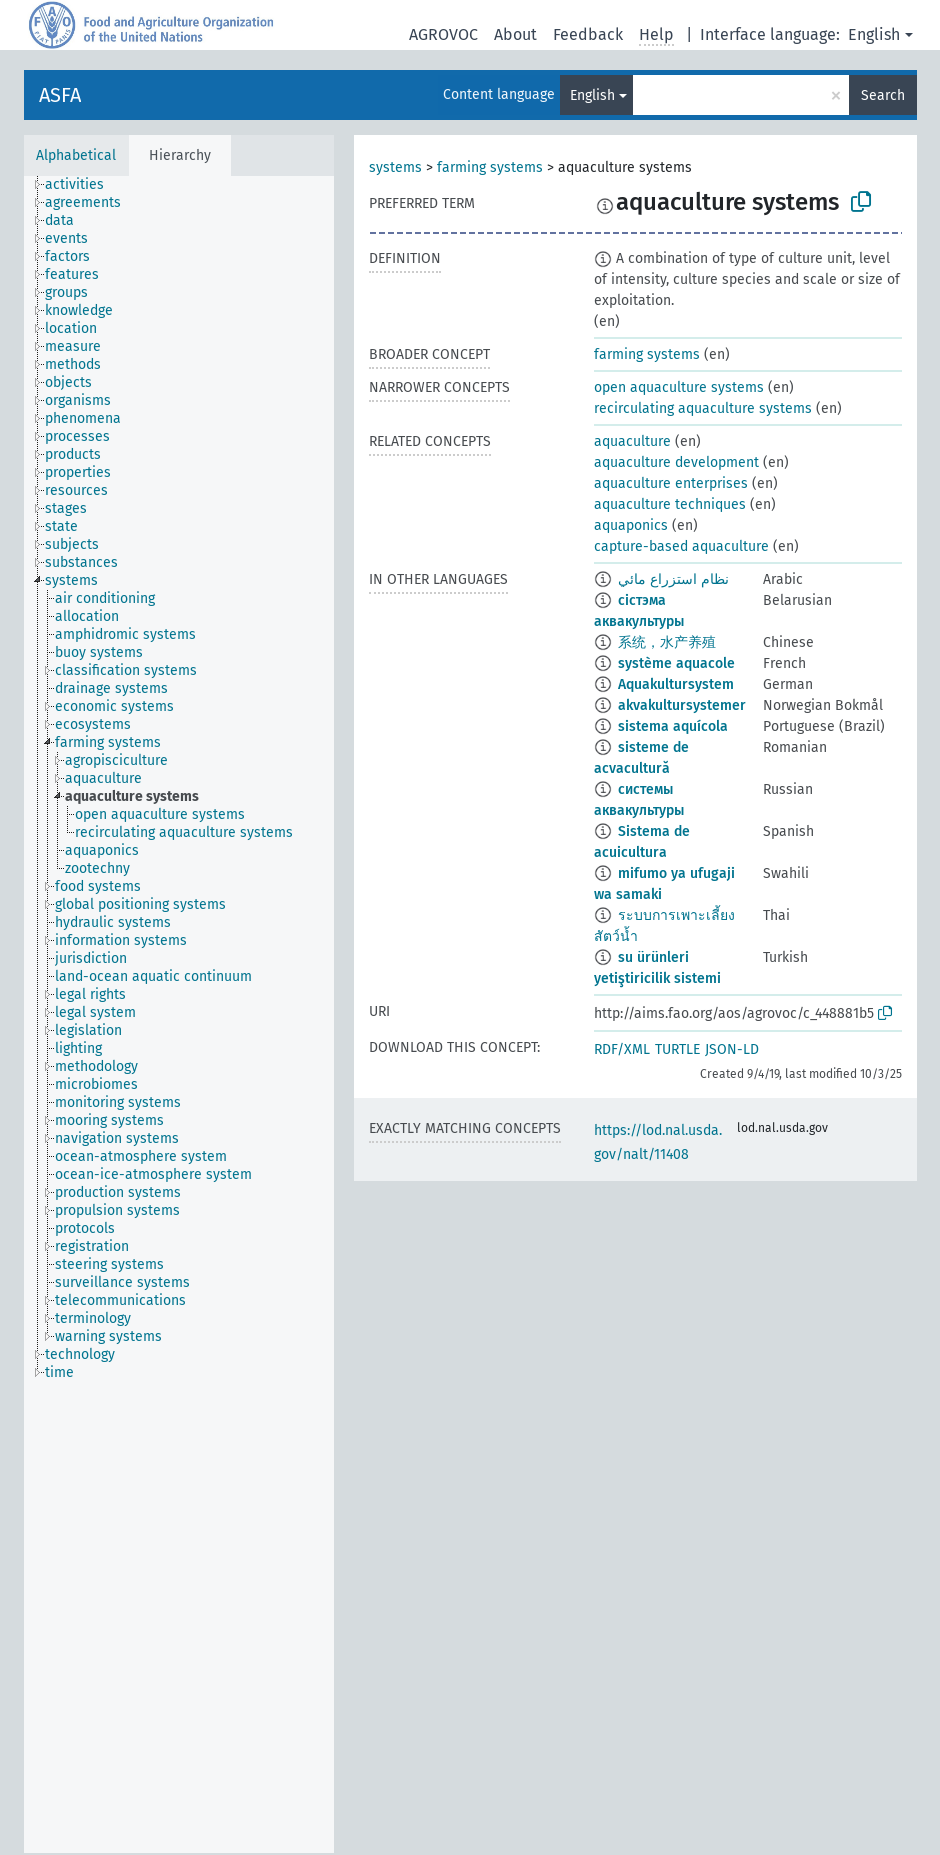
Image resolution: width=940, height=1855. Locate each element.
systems (395, 167)
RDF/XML (622, 1049)
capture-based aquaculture (681, 546)
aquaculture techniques (670, 504)
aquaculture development (676, 462)
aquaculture (632, 441)
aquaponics (631, 525)
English (874, 34)
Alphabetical (76, 155)
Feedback (588, 34)
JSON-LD (732, 1049)
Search (883, 95)
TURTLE (677, 1049)
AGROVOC (443, 34)
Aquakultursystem (676, 684)
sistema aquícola (673, 726)
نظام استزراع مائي (673, 579)
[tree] (179, 1014)
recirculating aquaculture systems (703, 408)
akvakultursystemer (682, 705)
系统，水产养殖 (667, 642)
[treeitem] (83, 185)
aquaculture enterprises (671, 483)
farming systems (490, 167)
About (515, 34)
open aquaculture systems (679, 387)
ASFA (60, 95)
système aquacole (676, 663)
